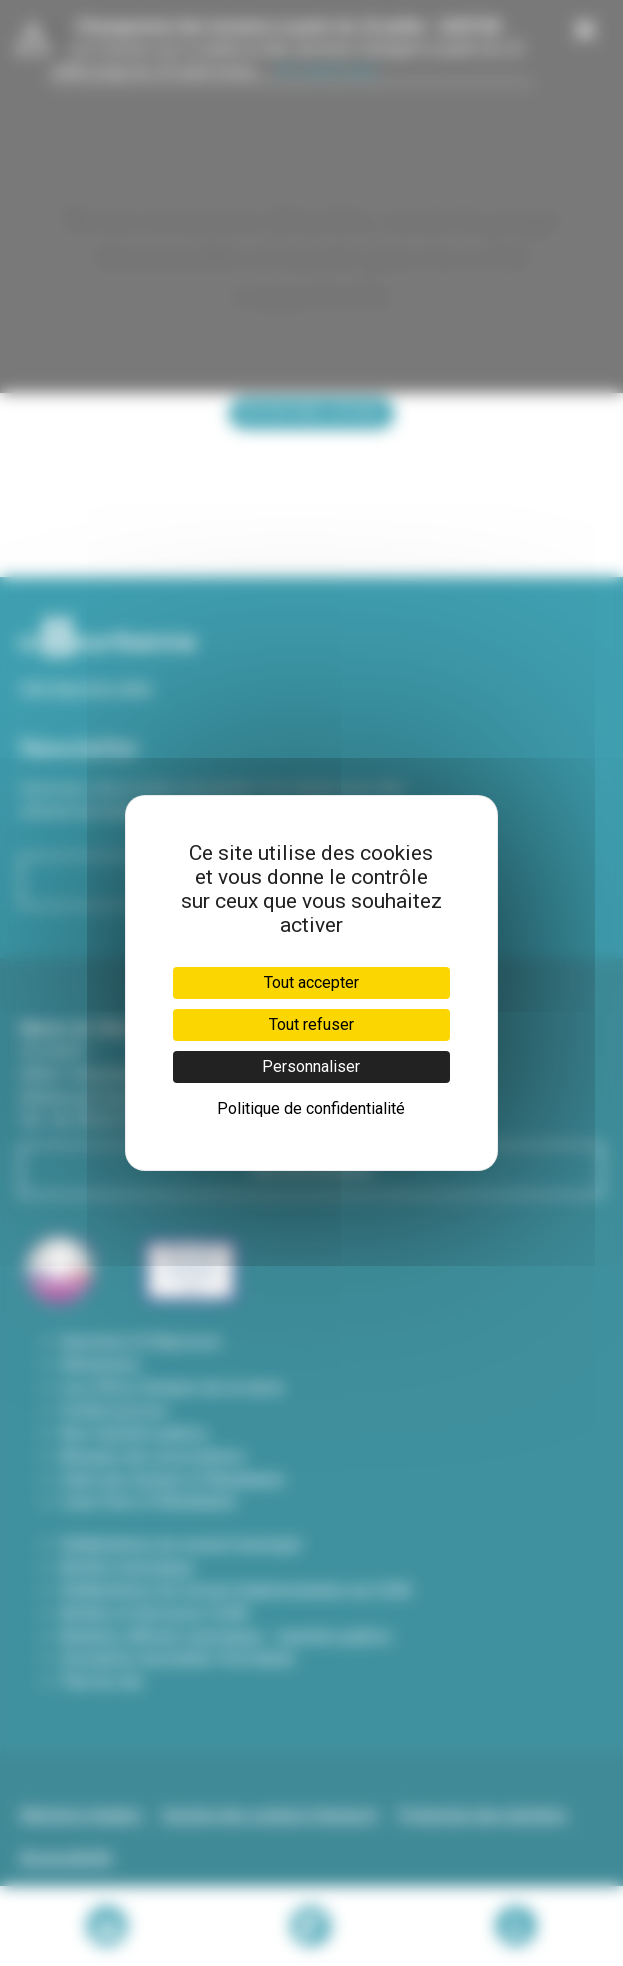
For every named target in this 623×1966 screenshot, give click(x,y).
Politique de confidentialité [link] (311, 1108)
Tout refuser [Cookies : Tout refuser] (311, 1024)
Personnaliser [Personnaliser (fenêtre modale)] (311, 1066)
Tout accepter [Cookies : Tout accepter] (311, 982)
